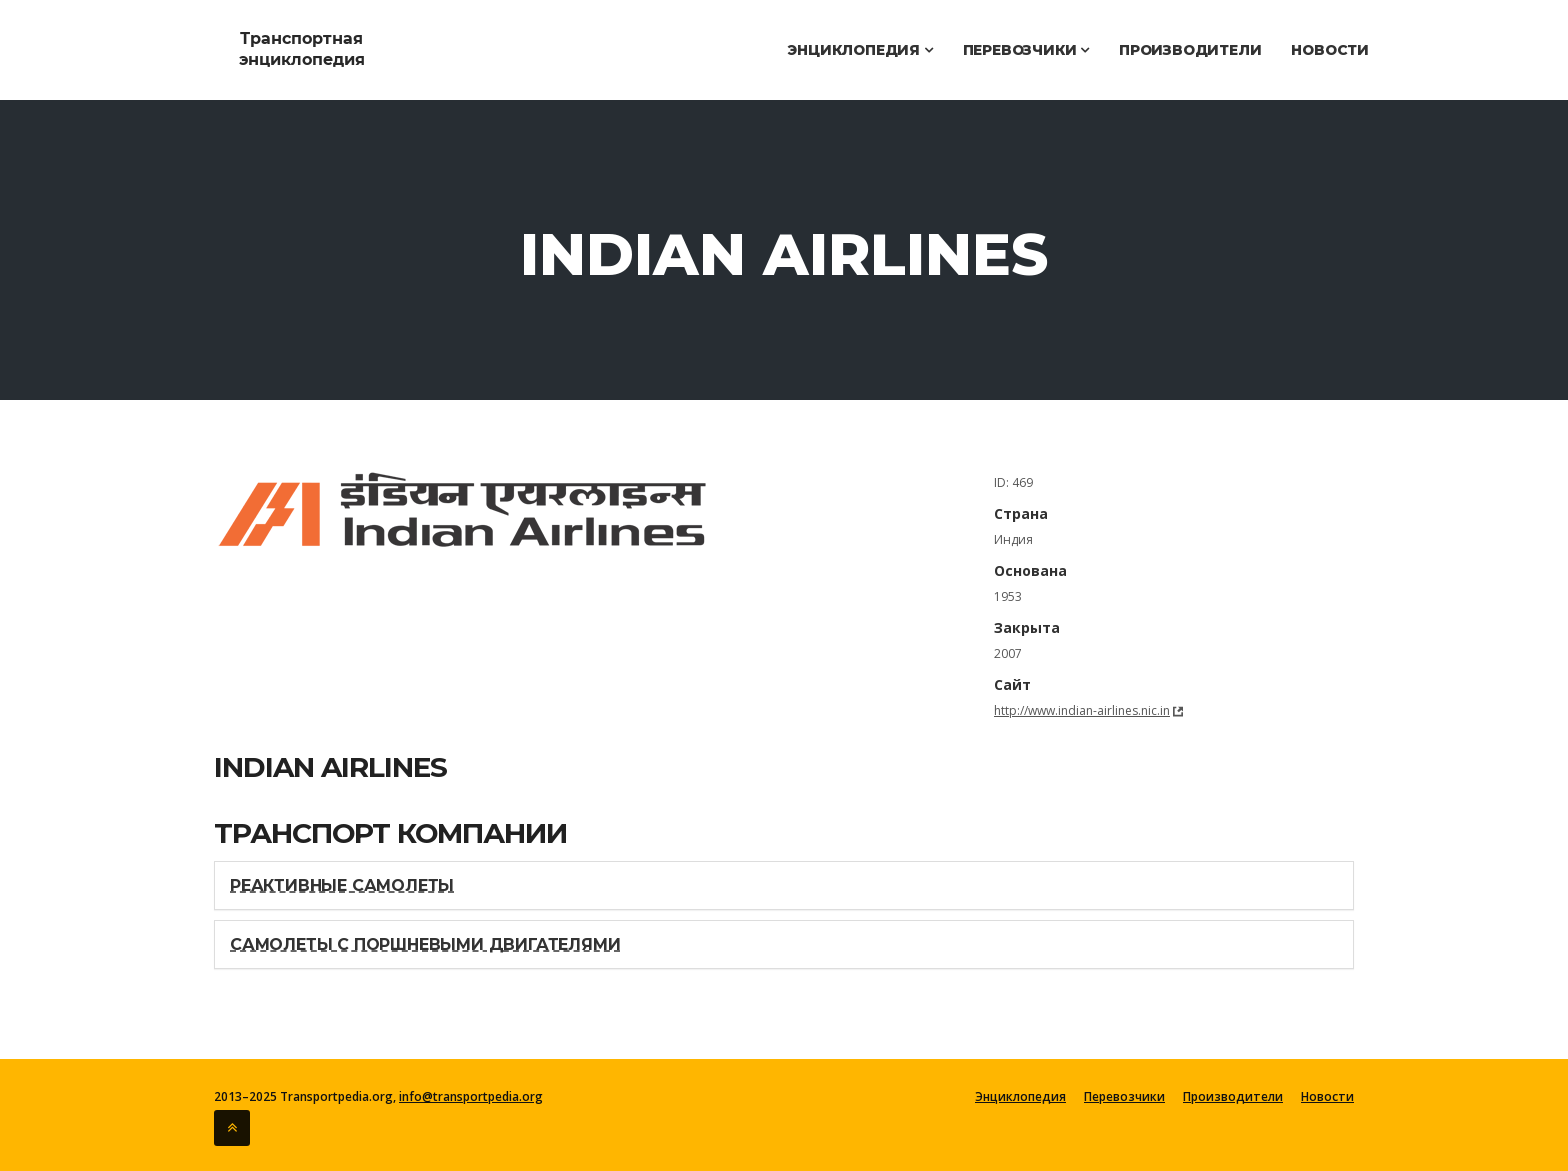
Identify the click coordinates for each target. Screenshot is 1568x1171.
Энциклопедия (859, 50)
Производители (1190, 50)
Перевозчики (1026, 50)
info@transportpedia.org (471, 1096)
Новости (1330, 50)
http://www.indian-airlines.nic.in (1082, 710)
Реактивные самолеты (342, 885)
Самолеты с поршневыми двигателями (425, 944)
